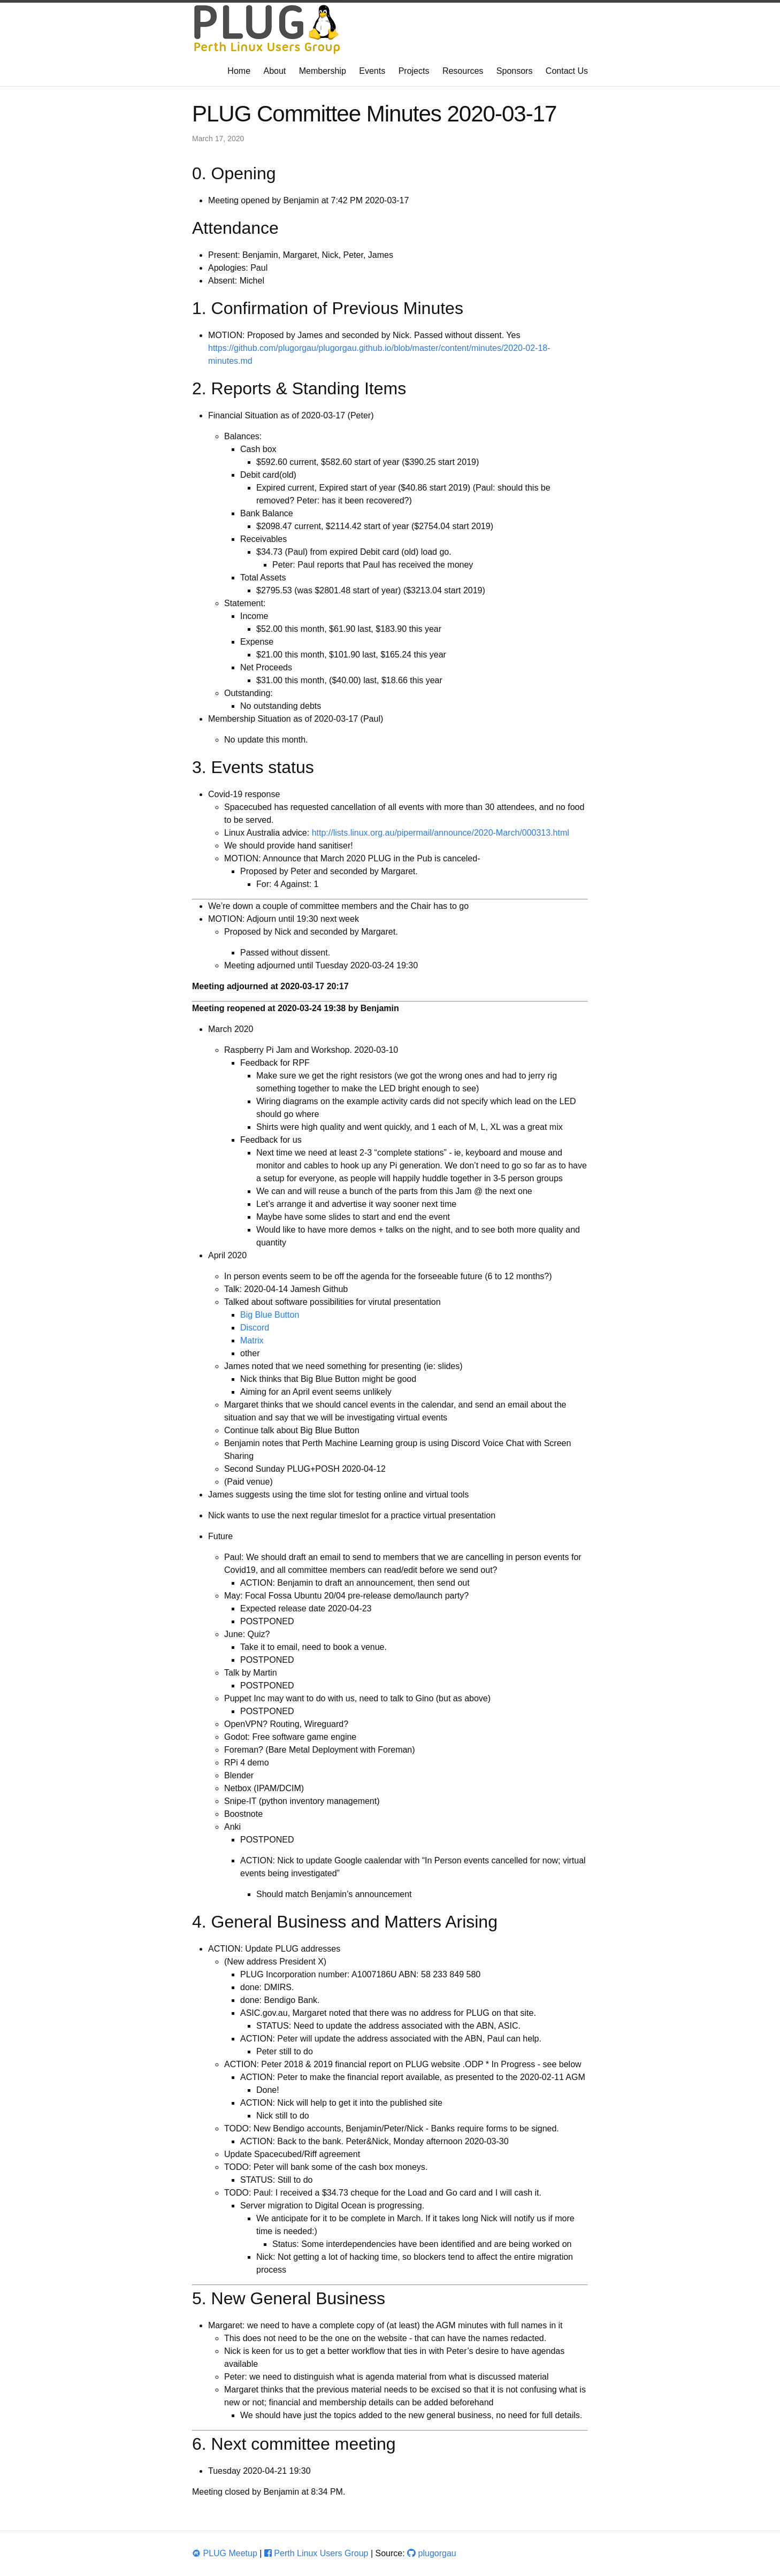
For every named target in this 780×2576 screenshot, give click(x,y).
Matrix (252, 1340)
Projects (414, 70)
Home (238, 70)
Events (372, 70)
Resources (462, 70)
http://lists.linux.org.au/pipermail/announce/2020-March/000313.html (440, 832)
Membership (322, 70)
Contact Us (567, 70)
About (275, 70)
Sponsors (514, 70)
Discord (254, 1327)
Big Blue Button (269, 1314)
